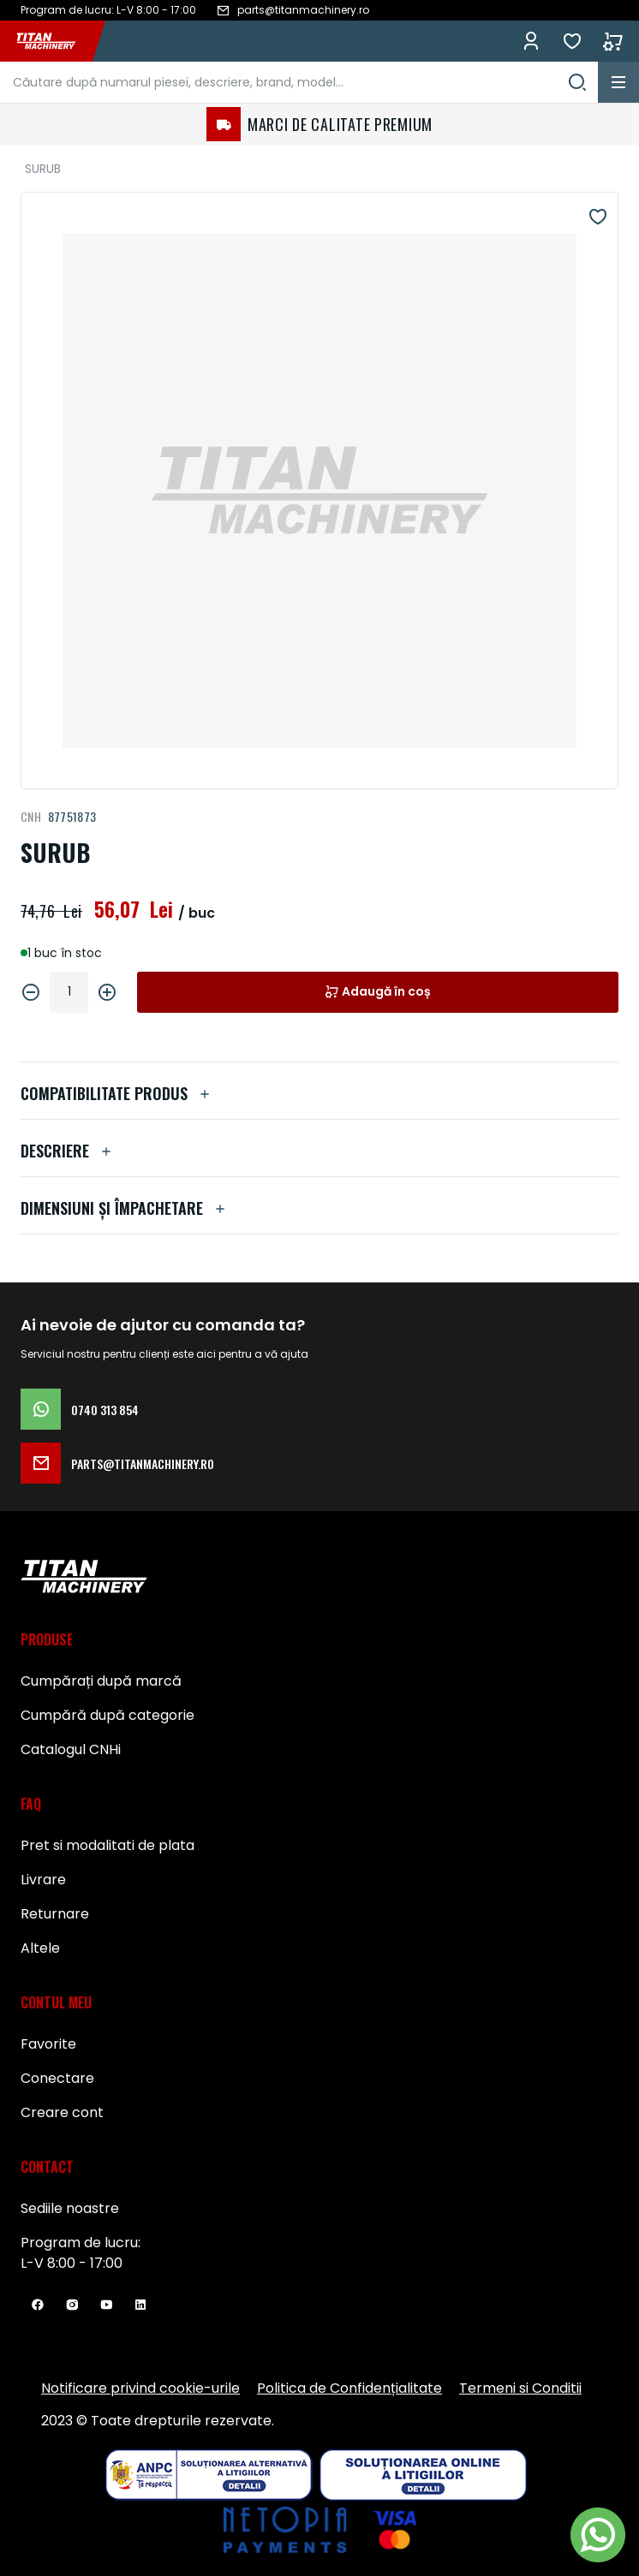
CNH (31, 816)
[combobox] (299, 82)
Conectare (57, 2078)
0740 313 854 (80, 1409)
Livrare (43, 1879)
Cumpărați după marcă (101, 1681)
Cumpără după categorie (107, 1715)
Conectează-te (531, 41)
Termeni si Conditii (520, 2388)
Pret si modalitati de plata (107, 1845)
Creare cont (62, 2112)
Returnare (55, 1914)
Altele (40, 1948)
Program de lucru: (80, 2242)
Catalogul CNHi (71, 1749)
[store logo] (55, 41)
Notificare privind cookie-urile (140, 2388)
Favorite (572, 41)
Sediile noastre (70, 2208)
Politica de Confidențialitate (349, 2388)
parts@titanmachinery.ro (117, 1463)
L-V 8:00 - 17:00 (71, 2263)
